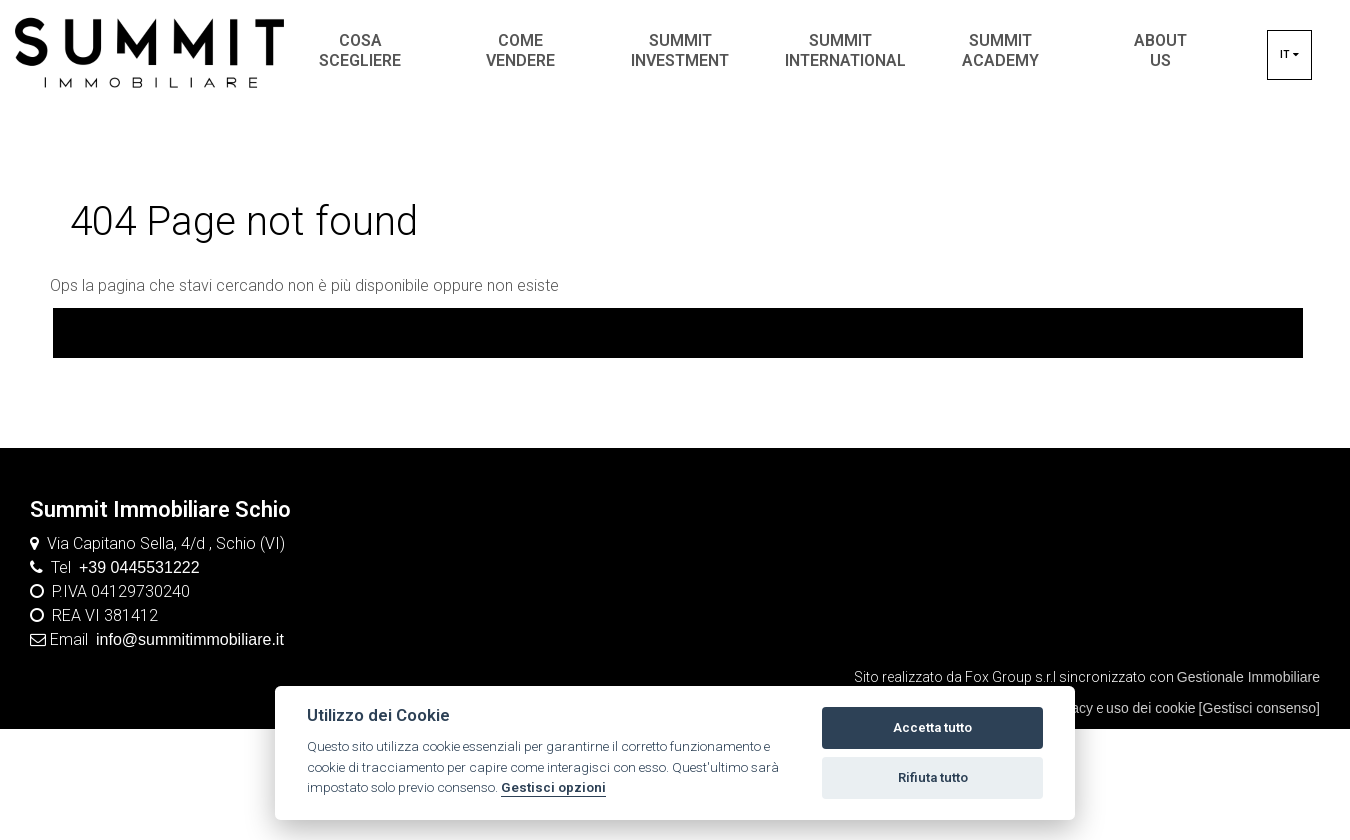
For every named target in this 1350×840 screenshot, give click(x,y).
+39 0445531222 (139, 567)
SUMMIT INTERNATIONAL (845, 50)
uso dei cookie (1151, 708)
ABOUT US (1160, 50)
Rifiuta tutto (933, 777)
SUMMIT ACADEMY (1000, 50)
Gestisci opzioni (553, 787)
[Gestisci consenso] (1259, 708)
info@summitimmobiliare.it (190, 639)
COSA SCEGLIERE (360, 50)
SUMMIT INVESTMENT (680, 50)
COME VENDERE (520, 50)
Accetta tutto (932, 727)
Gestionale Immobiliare (1248, 677)
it (1289, 54)
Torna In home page (678, 332)
